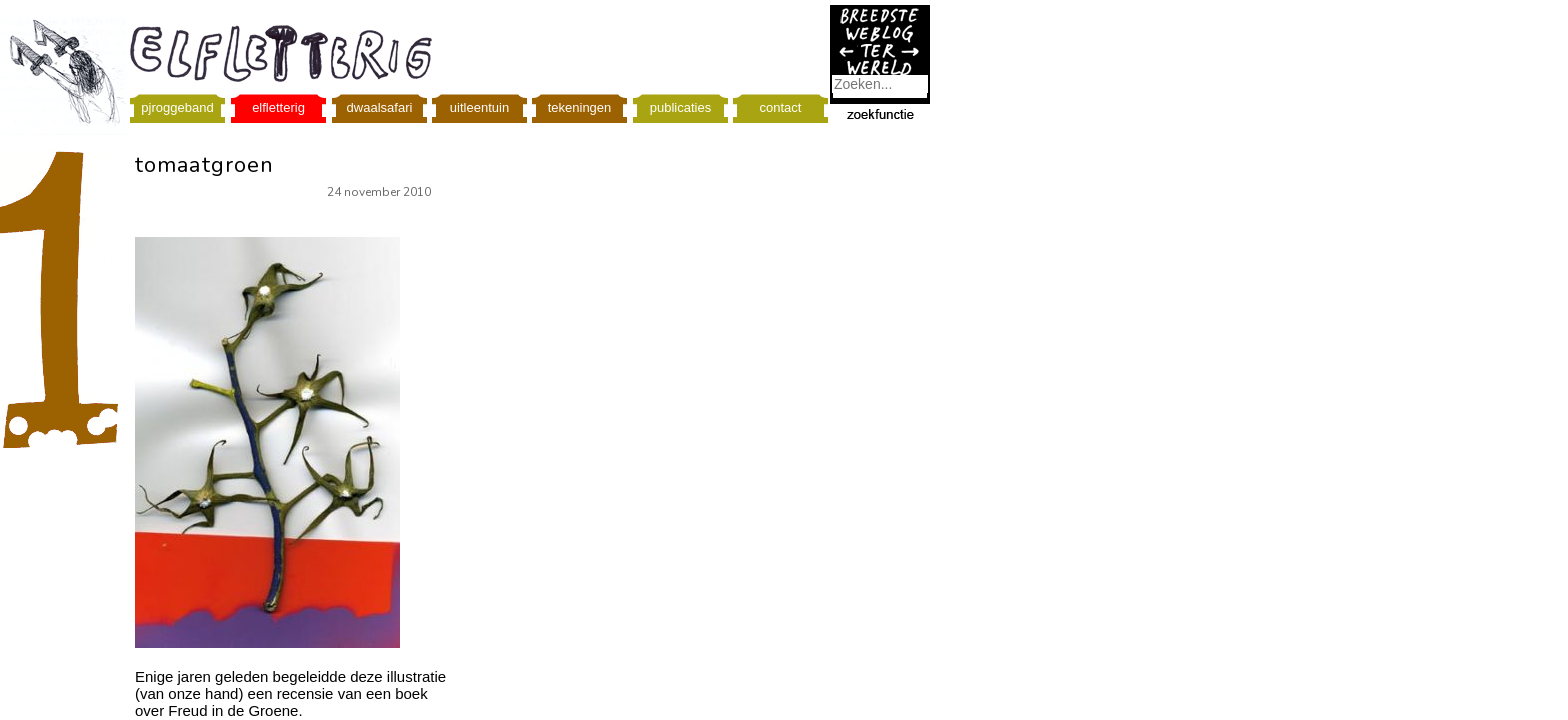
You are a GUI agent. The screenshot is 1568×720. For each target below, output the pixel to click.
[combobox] (880, 84)
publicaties (680, 107)
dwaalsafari (380, 107)
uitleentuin (479, 107)
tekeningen (580, 107)
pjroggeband (177, 107)
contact (781, 107)
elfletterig (278, 107)
